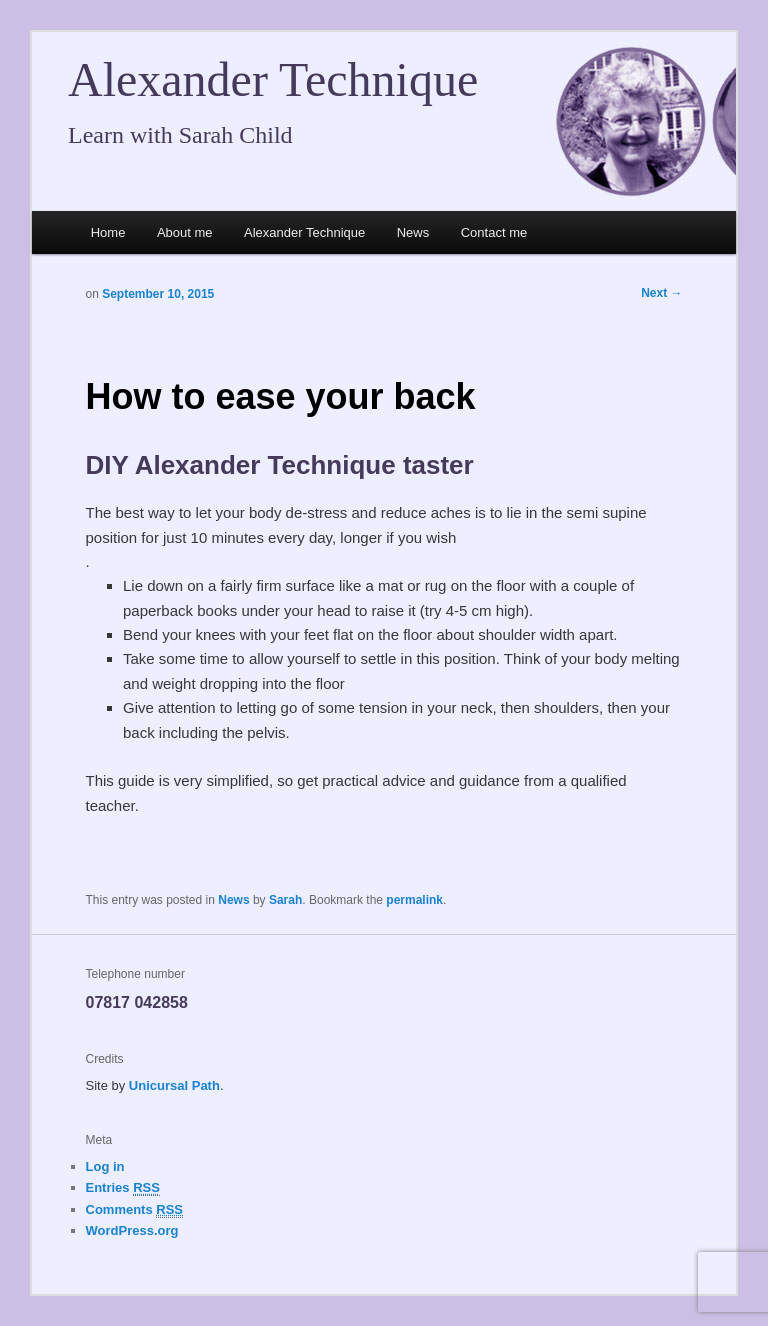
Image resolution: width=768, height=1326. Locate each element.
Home (108, 232)
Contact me (494, 232)
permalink (414, 900)
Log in (105, 1166)
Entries (123, 1188)
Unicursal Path (174, 1085)
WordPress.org (132, 1230)
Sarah (285, 900)
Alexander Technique (273, 79)
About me (185, 232)
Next (661, 293)
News (413, 232)
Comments (135, 1210)
